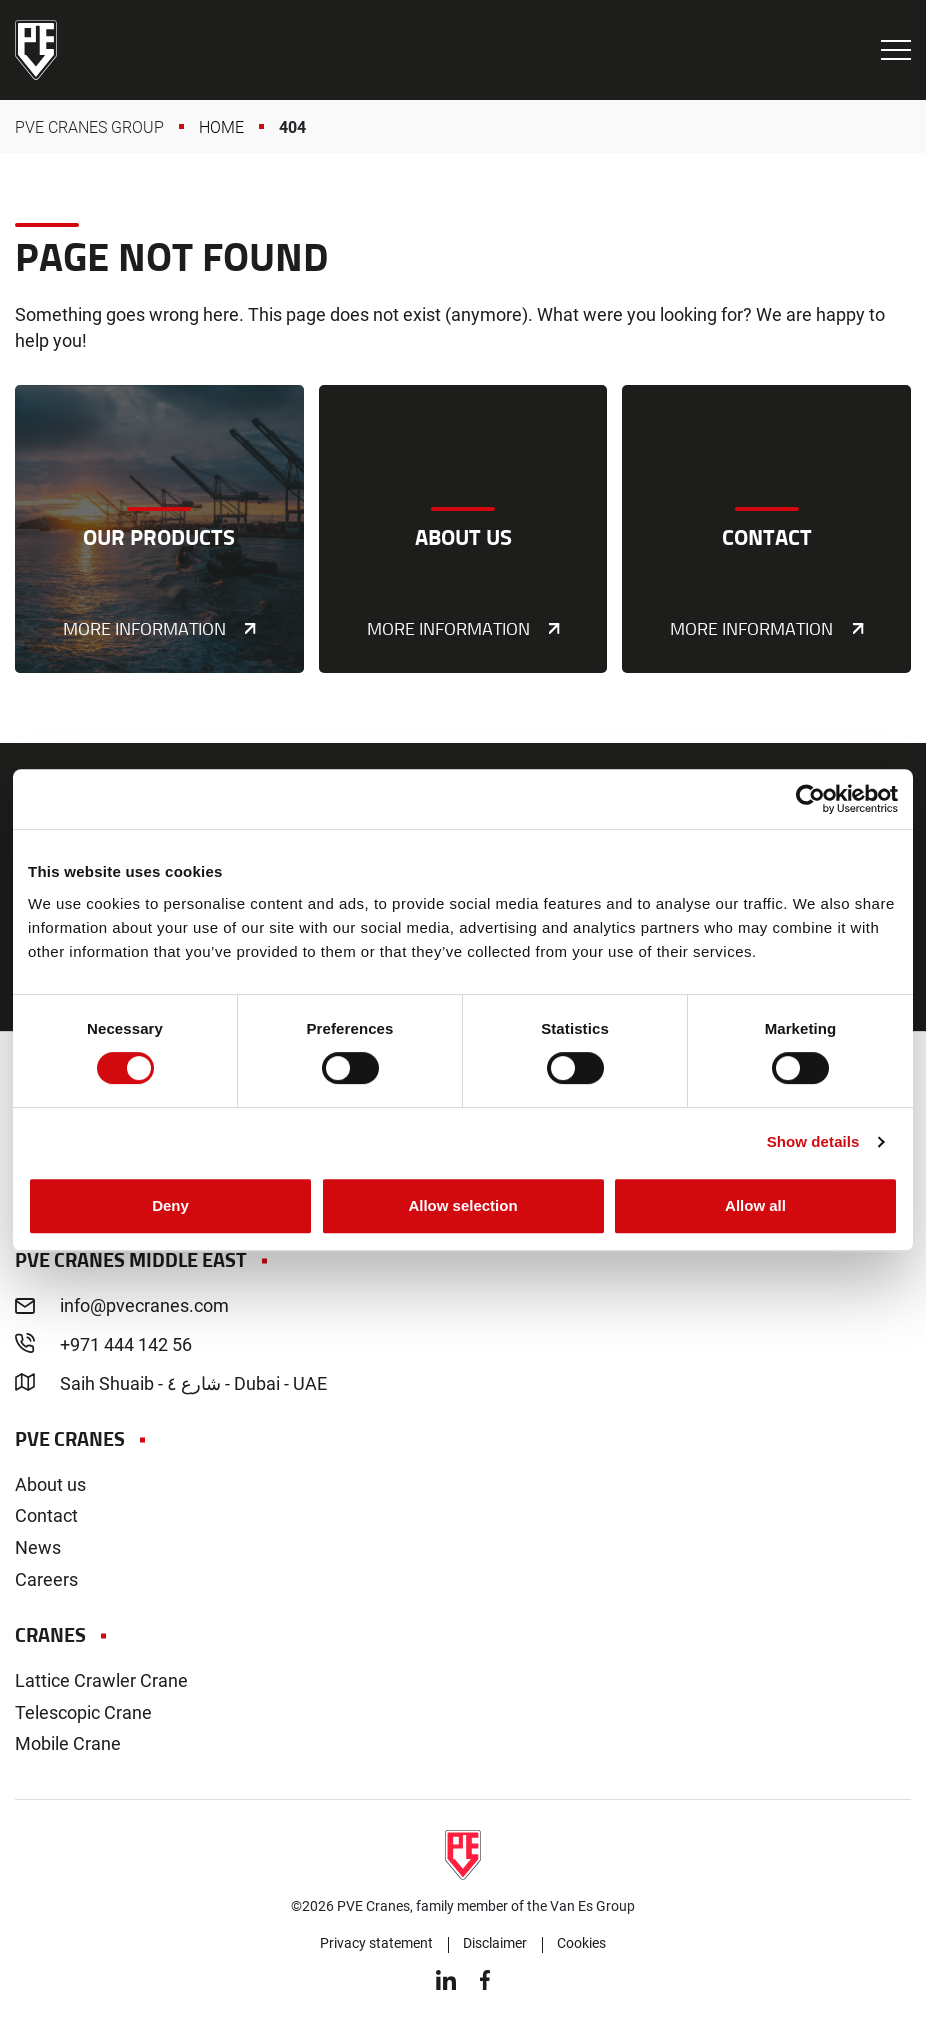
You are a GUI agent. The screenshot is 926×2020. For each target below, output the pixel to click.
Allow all (755, 1205)
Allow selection (462, 1205)
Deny (170, 1205)
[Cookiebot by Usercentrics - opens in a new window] (810, 799)
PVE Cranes (36, 50)
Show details (813, 1141)
